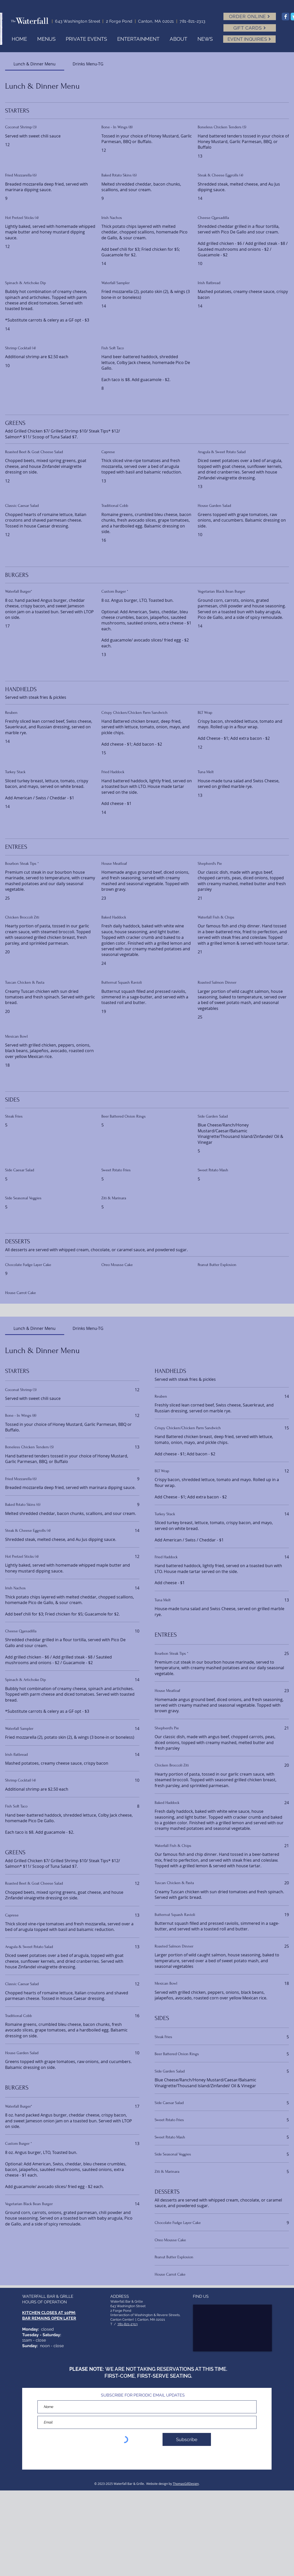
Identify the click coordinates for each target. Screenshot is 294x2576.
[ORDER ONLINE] (249, 16)
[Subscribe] (187, 2439)
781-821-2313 (127, 2324)
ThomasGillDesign (186, 2484)
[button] (46, 39)
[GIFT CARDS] (249, 28)
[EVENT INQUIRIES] (249, 39)
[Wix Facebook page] (285, 16)
